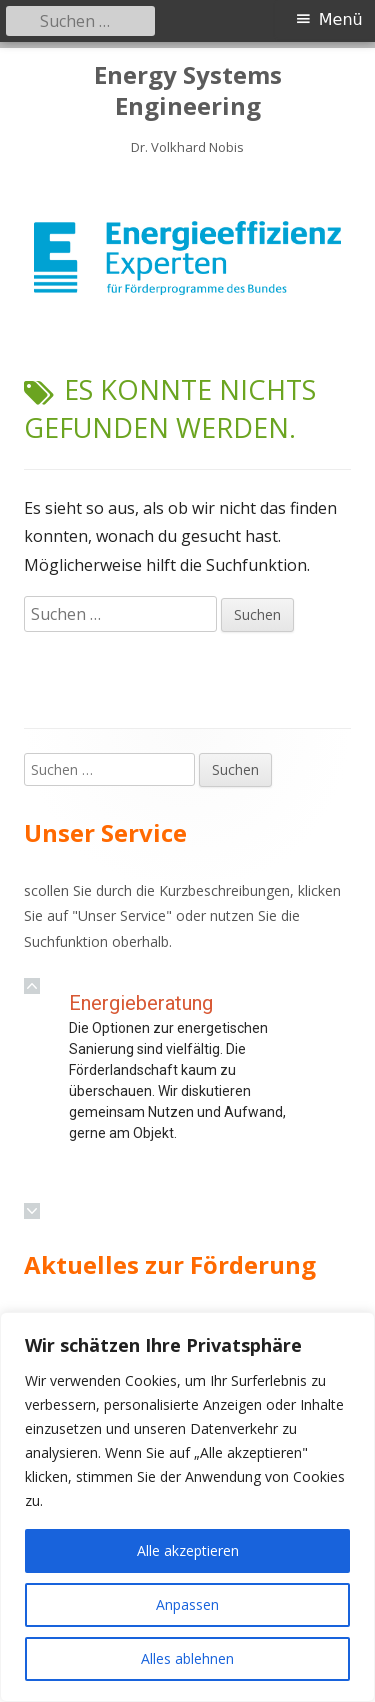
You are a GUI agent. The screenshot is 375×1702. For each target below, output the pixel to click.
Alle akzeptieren (188, 1550)
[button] (32, 986)
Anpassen (187, 1604)
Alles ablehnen (187, 1658)
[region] (187, 258)
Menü (341, 19)
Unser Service (122, 915)
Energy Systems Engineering (188, 91)
